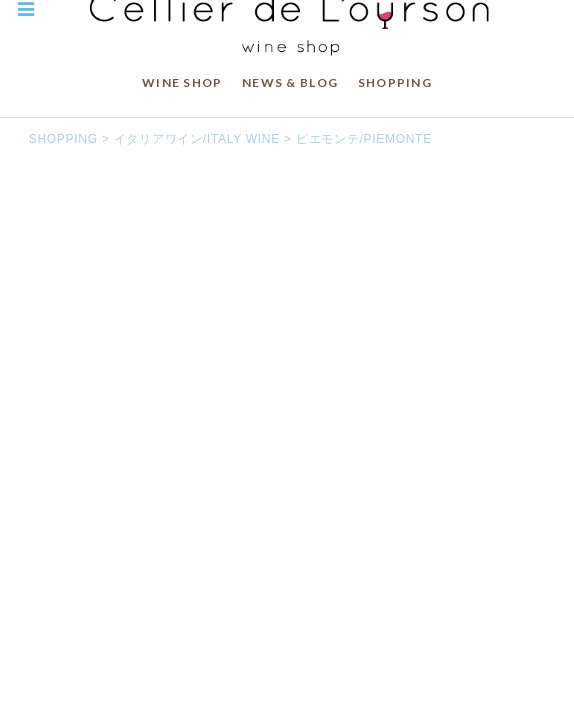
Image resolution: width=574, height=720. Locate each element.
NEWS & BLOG (290, 82)
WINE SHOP (182, 82)
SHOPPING (395, 82)
